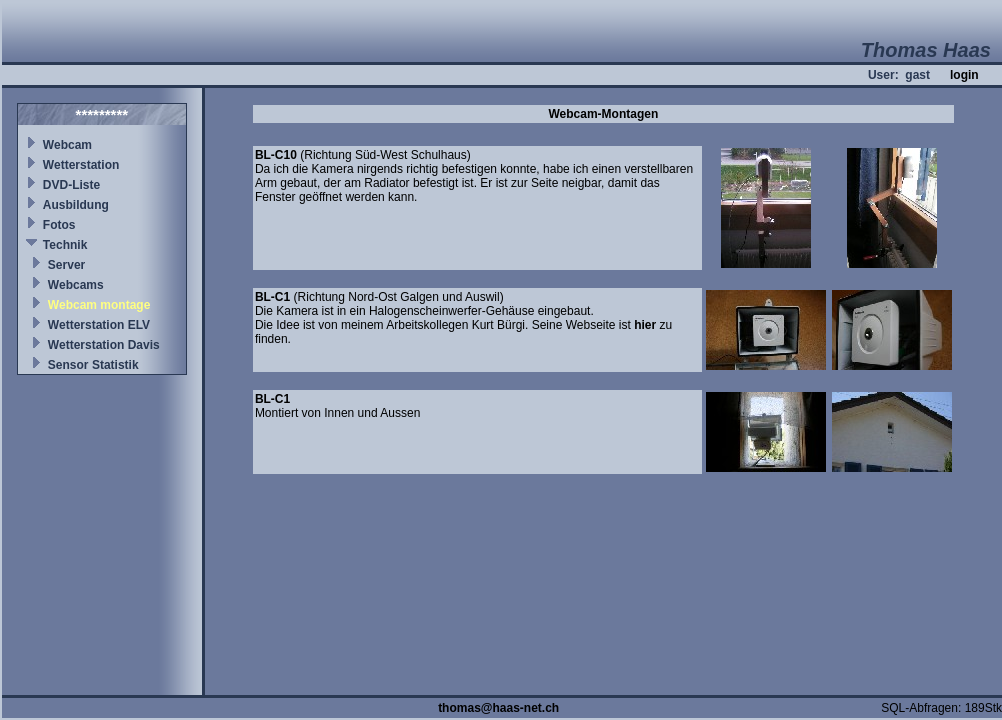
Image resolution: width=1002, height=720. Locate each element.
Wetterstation (81, 165)
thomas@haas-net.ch (498, 708)
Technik (65, 245)
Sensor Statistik (93, 365)
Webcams (76, 285)
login (964, 75)
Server (66, 265)
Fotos (59, 225)
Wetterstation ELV (99, 325)
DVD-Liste (71, 185)
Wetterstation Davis (104, 345)
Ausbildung (76, 205)
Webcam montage (99, 305)
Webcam (67, 145)
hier (645, 325)
